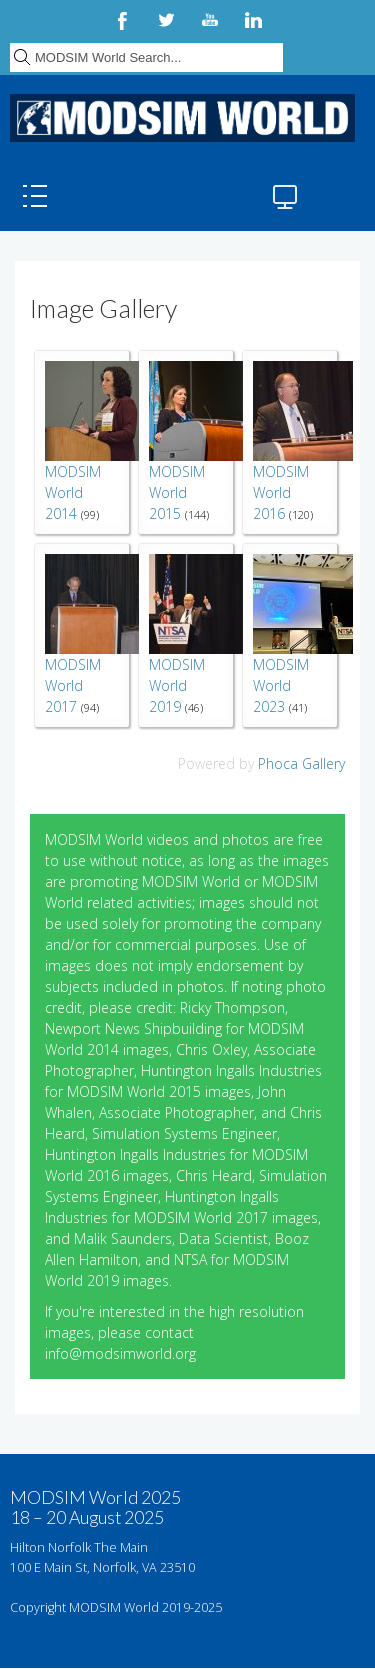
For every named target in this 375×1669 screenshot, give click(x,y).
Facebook (122, 20)
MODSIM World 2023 (281, 685)
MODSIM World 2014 (73, 492)
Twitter (166, 20)
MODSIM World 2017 (73, 685)
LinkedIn (254, 20)
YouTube (210, 20)
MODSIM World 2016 (281, 492)
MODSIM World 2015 (177, 492)
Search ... (10, 40)
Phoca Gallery (301, 763)
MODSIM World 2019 (177, 685)
